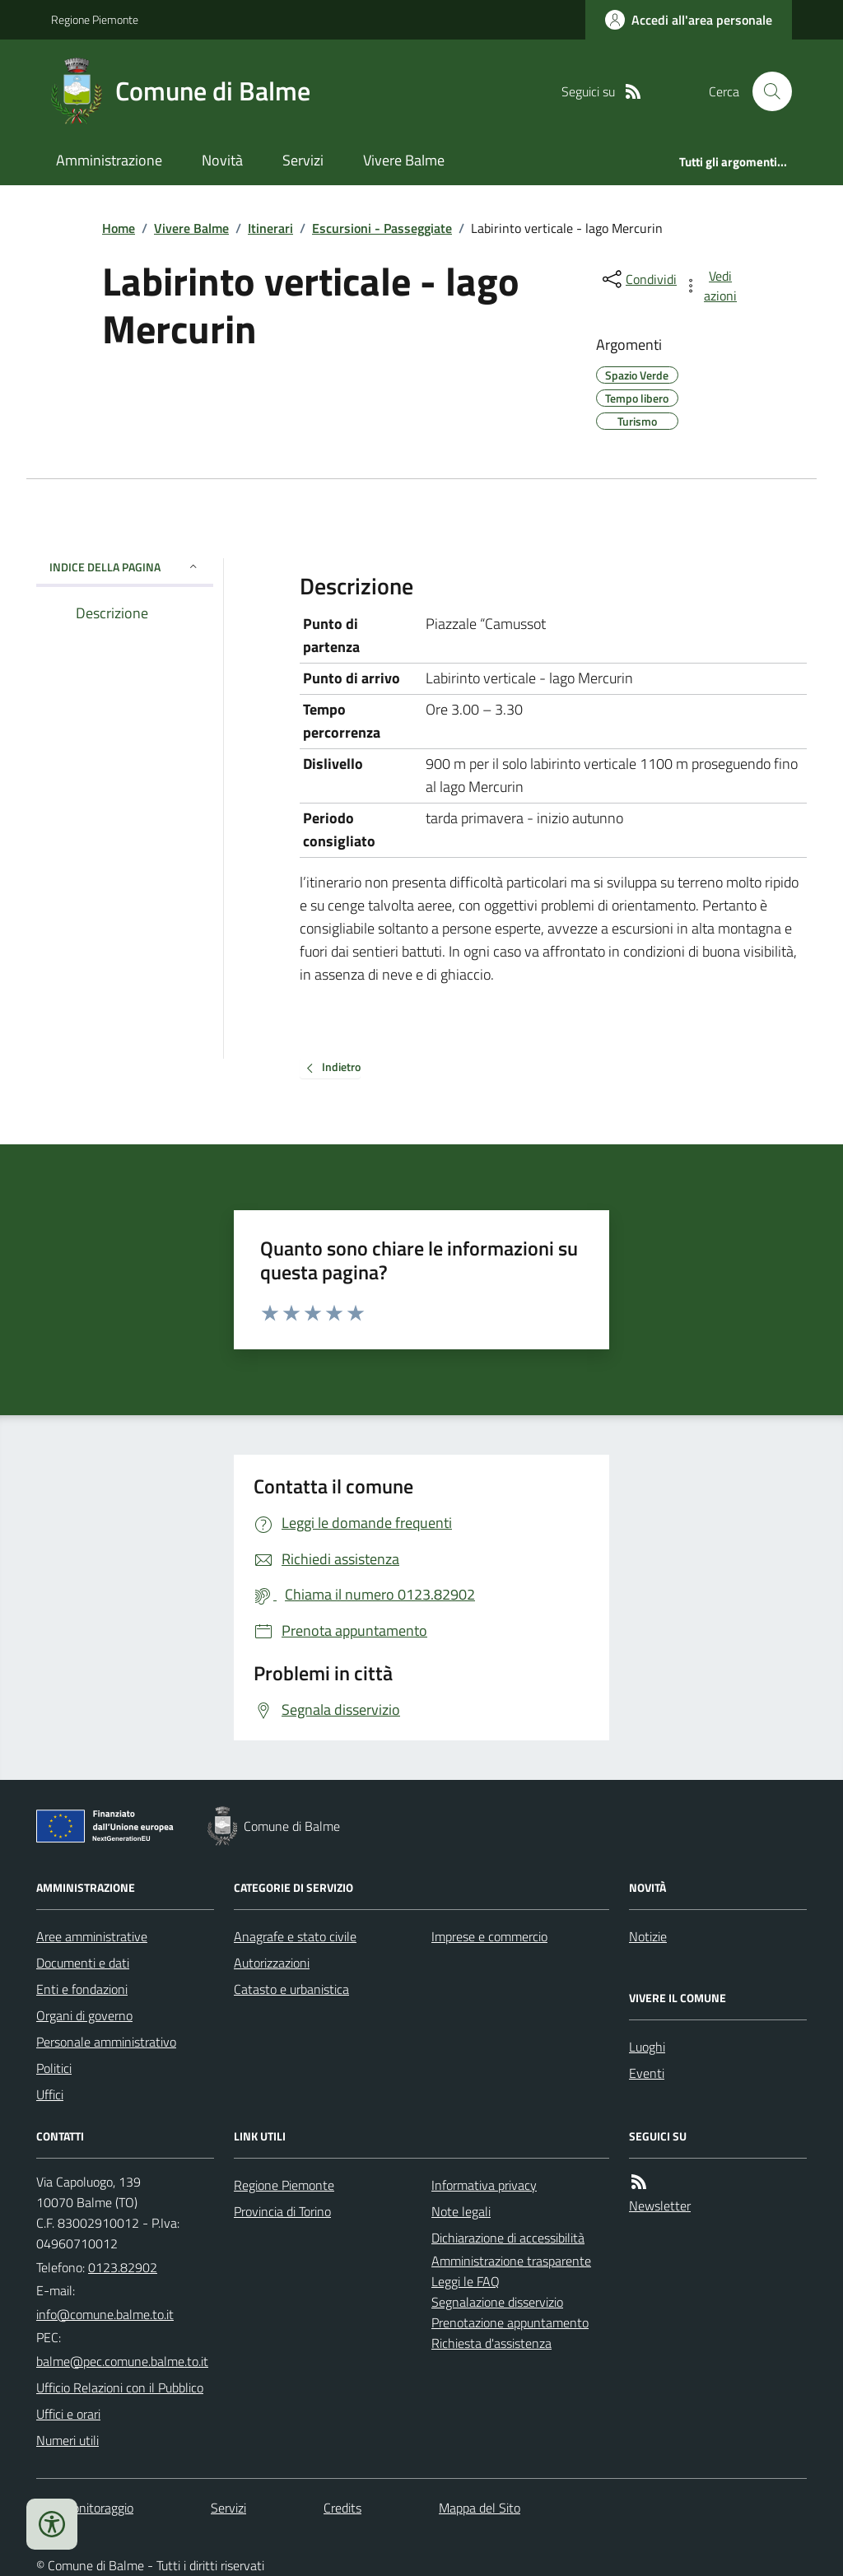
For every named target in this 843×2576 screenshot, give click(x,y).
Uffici (49, 2094)
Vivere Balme (404, 160)
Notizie (648, 1936)
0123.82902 (122, 2267)
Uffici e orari (68, 2414)
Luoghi (647, 2047)
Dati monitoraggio (84, 2508)
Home (118, 228)
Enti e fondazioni (82, 1989)
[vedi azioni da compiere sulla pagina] (711, 285)
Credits (342, 2508)
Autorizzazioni (272, 1963)
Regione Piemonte (94, 19)
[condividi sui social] (638, 279)
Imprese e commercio (489, 1936)
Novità (222, 160)
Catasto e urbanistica (291, 1989)
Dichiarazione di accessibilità (508, 2238)
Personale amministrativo (106, 2042)
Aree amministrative (91, 1936)
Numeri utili (67, 2440)
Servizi (303, 160)
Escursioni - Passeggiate (382, 228)
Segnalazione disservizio (497, 2302)
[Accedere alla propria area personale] (688, 20)
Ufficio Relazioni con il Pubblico (119, 2387)
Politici (54, 2068)
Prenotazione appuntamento (510, 2322)
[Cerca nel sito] (765, 91)
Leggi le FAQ (465, 2281)
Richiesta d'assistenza (491, 2343)
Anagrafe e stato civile (295, 1936)
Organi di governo (84, 2015)
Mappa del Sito (479, 2508)
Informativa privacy (484, 2185)
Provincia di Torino (282, 2211)
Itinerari (270, 228)
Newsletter (660, 2205)
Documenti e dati (82, 1963)
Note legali (461, 2211)
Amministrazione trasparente (511, 2261)
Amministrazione (109, 160)
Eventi (646, 2073)
